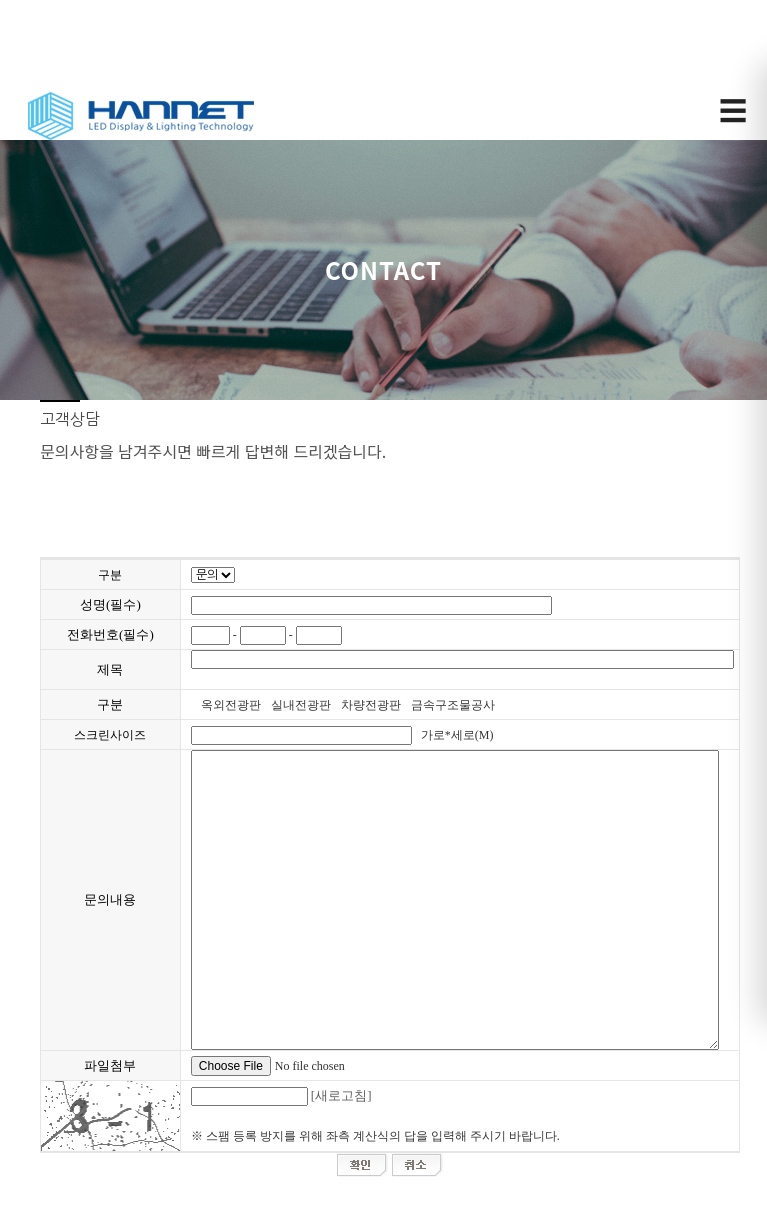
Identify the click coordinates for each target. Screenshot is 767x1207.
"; (213, 575)
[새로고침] (341, 1095)
